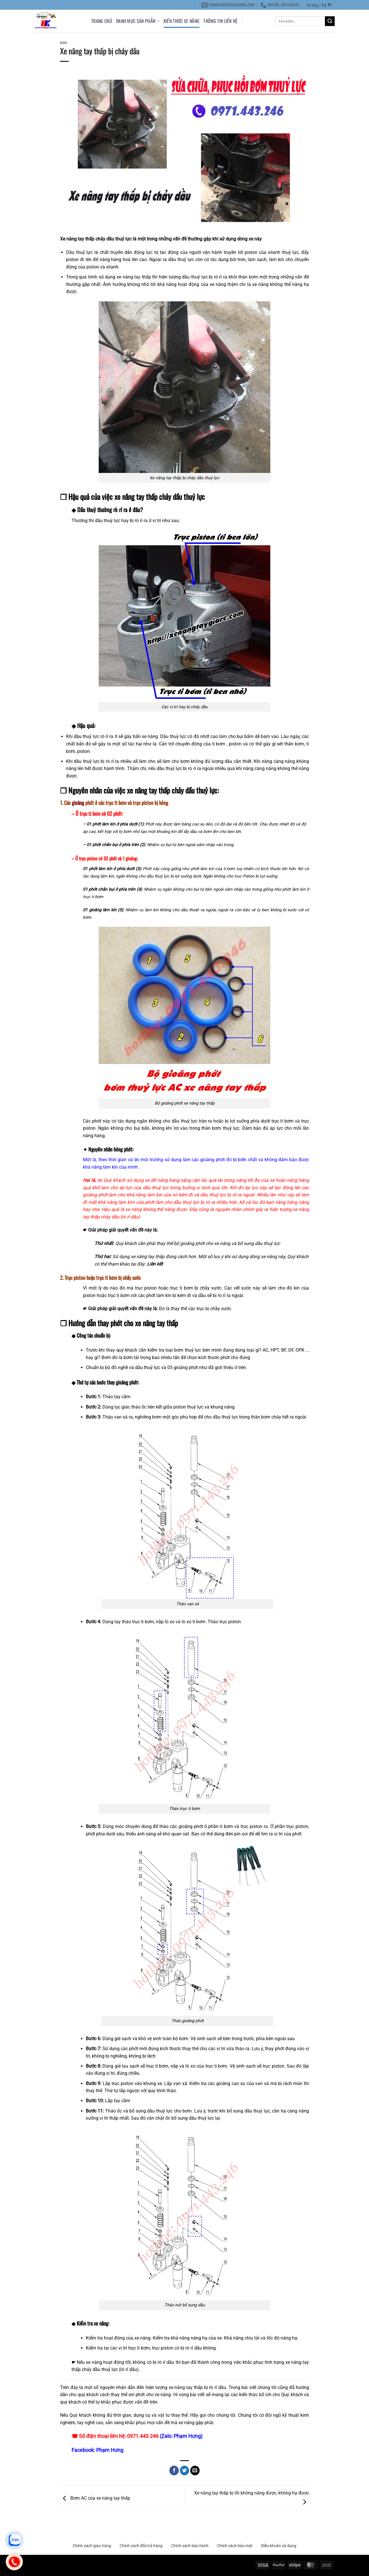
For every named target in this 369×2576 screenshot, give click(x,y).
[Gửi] (330, 21)
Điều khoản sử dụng (278, 2545)
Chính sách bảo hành (190, 2545)
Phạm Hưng (109, 2450)
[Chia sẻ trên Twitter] (184, 2470)
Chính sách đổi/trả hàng (141, 2545)
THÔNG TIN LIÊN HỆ (220, 20)
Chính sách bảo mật (235, 2545)
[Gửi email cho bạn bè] (195, 2470)
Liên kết (155, 1264)
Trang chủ (101, 20)
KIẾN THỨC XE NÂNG (181, 20)
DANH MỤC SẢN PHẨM (138, 20)
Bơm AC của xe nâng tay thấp (95, 2498)
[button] (319, 5)
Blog (63, 42)
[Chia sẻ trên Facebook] (174, 2470)
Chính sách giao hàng (92, 2545)
